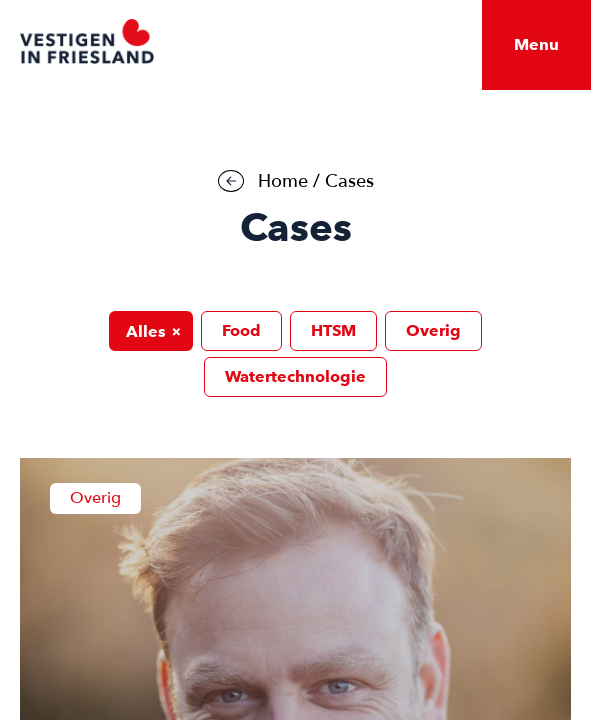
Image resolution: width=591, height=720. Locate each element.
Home (283, 181)
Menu (536, 44)
